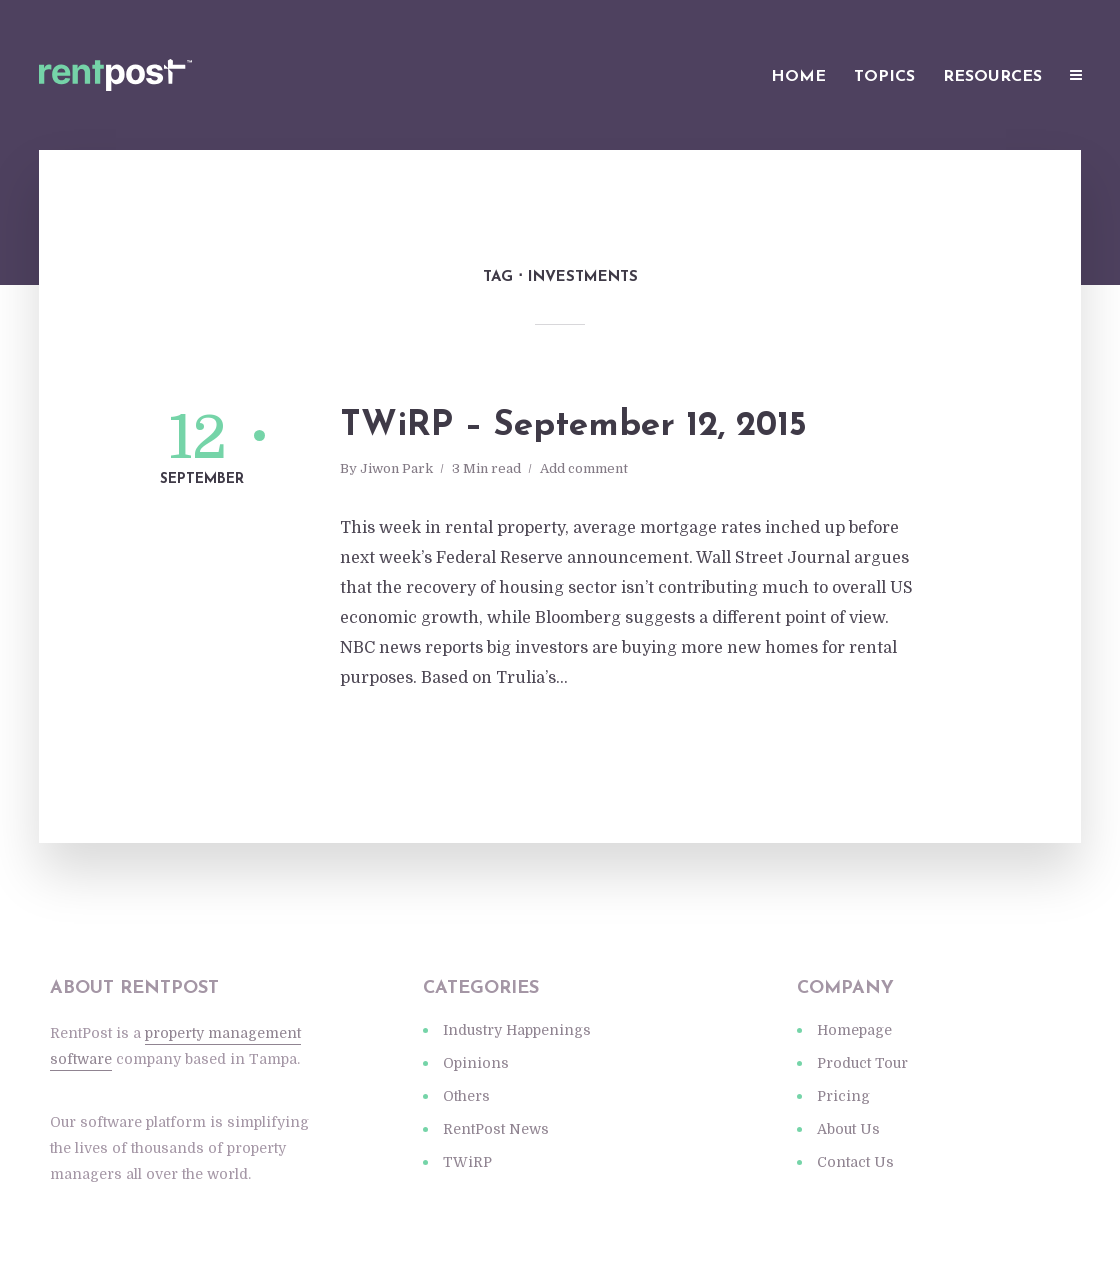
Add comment (584, 468)
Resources (992, 77)
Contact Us (855, 1162)
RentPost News (496, 1129)
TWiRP (467, 1162)
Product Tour (862, 1063)
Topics (884, 77)
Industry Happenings (517, 1030)
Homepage (854, 1030)
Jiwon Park (396, 468)
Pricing (843, 1096)
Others (466, 1096)
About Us (848, 1129)
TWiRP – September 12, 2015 (573, 426)
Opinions (476, 1063)
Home (798, 77)
